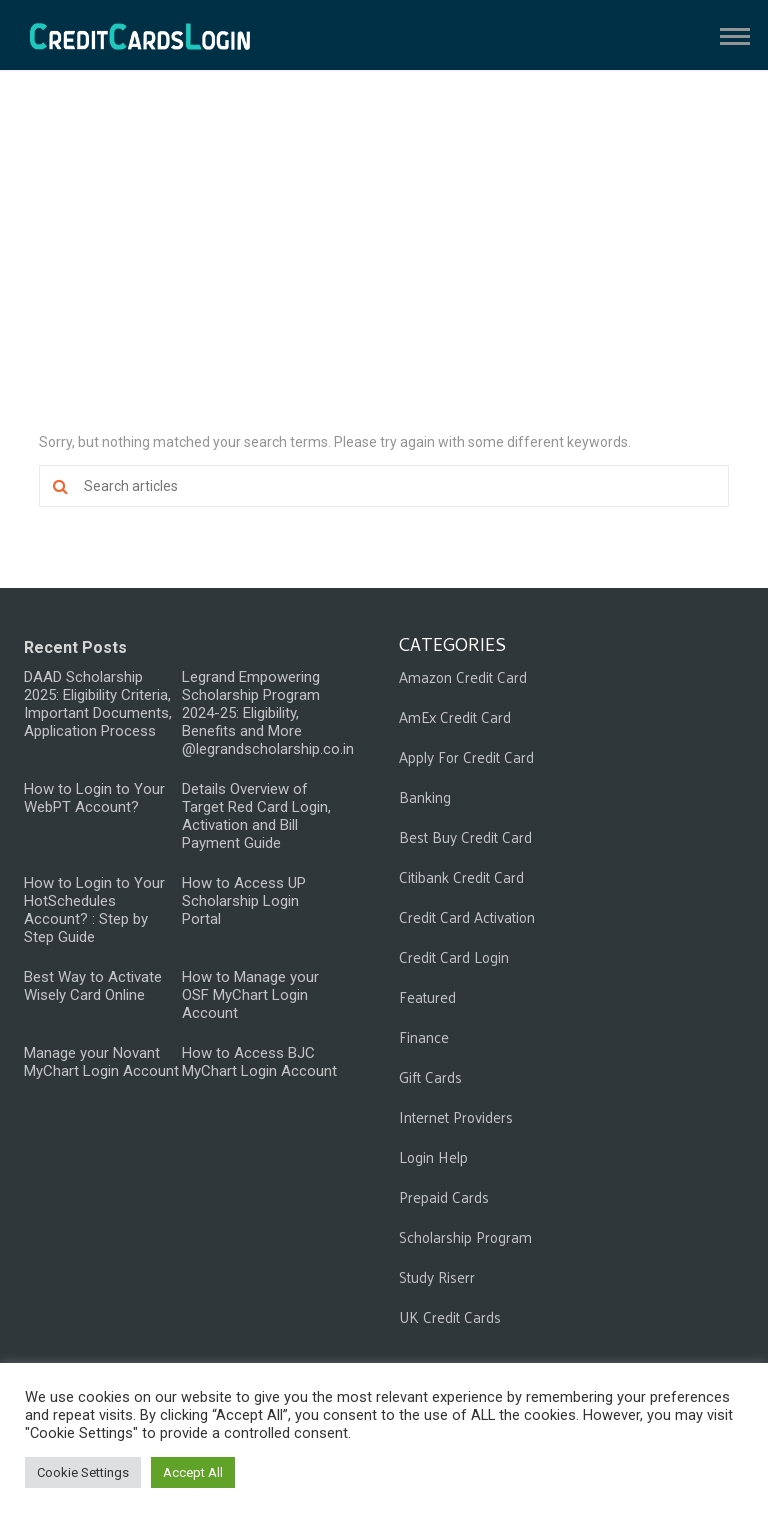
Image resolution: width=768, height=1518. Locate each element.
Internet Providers (456, 1116)
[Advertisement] (384, 260)
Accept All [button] (193, 1472)
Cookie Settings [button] (83, 1472)
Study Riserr (437, 1276)
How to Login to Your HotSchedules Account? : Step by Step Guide (94, 910)
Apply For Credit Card (466, 756)
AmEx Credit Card (455, 716)
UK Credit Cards (450, 1316)
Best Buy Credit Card (465, 836)
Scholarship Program (465, 1236)
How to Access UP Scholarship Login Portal (244, 901)
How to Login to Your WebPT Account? (94, 798)
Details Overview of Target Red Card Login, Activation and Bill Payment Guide (256, 816)
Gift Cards (430, 1076)
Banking (425, 796)
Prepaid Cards (444, 1196)
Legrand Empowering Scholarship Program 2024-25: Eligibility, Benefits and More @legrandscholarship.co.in (268, 713)
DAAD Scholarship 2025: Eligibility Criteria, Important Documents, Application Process (98, 704)
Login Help (433, 1156)
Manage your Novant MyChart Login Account (101, 1062)
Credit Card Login (454, 956)
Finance (424, 1036)
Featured (427, 996)
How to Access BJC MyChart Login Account (259, 1062)
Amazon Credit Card (463, 676)
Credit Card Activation (467, 916)
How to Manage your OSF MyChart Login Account (250, 995)
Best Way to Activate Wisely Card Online (93, 986)
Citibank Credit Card (461, 876)
